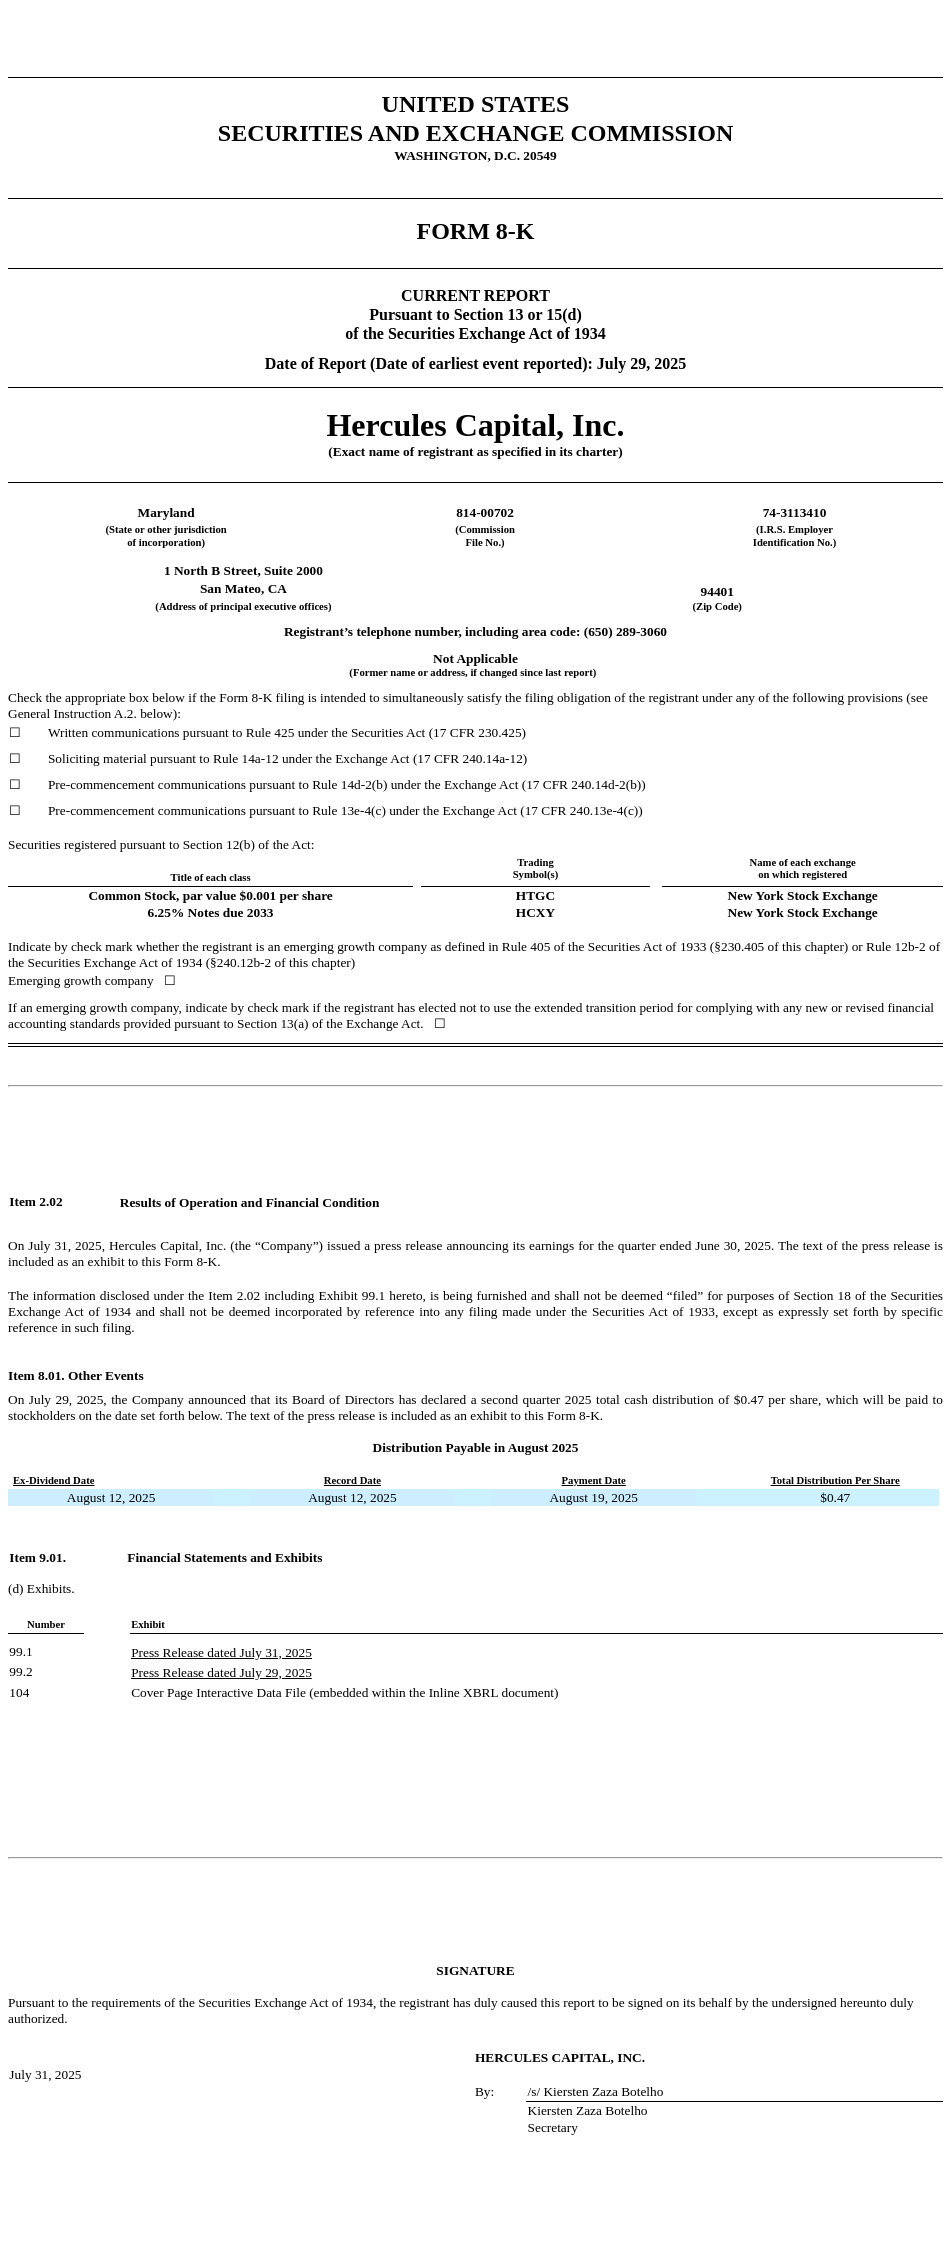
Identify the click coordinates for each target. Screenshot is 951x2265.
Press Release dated (185, 1652)
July (251, 1652)
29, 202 (283, 1672)
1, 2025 (292, 1652)
